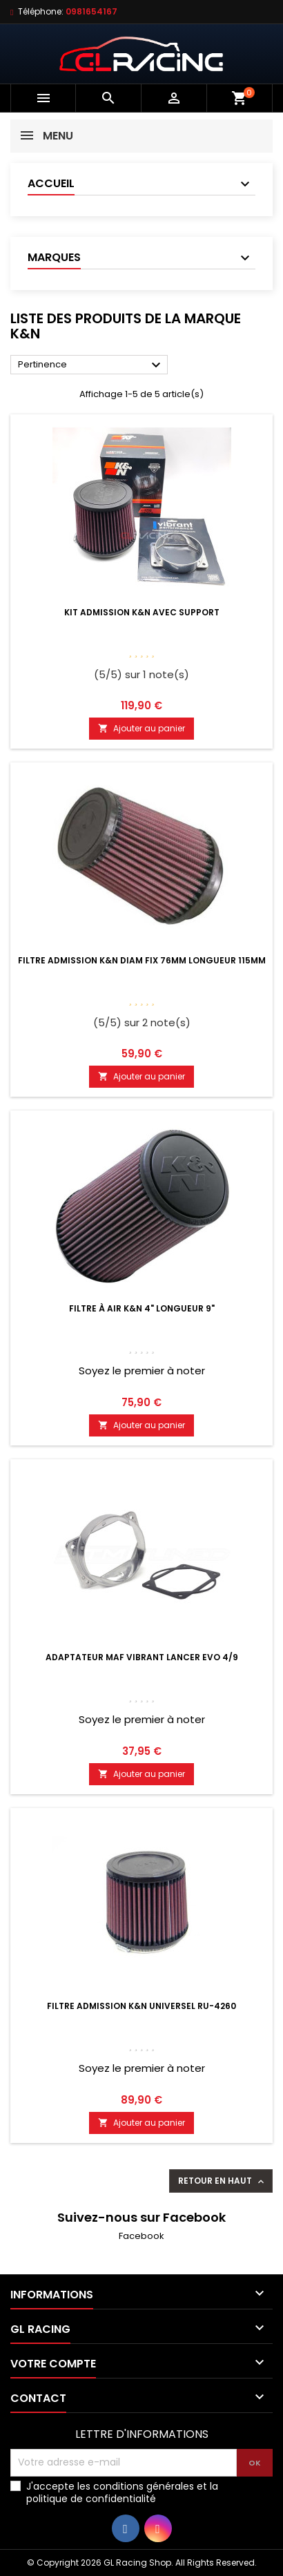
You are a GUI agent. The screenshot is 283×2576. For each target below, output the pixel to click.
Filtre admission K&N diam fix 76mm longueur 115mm (142, 960)
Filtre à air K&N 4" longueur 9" (142, 1308)
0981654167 (91, 11)
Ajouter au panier (141, 728)
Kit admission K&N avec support (141, 612)
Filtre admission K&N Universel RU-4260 (141, 2006)
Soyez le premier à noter (142, 1370)
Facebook (141, 2235)
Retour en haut (222, 2181)
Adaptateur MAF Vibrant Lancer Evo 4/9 (142, 1657)
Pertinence (91, 365)
